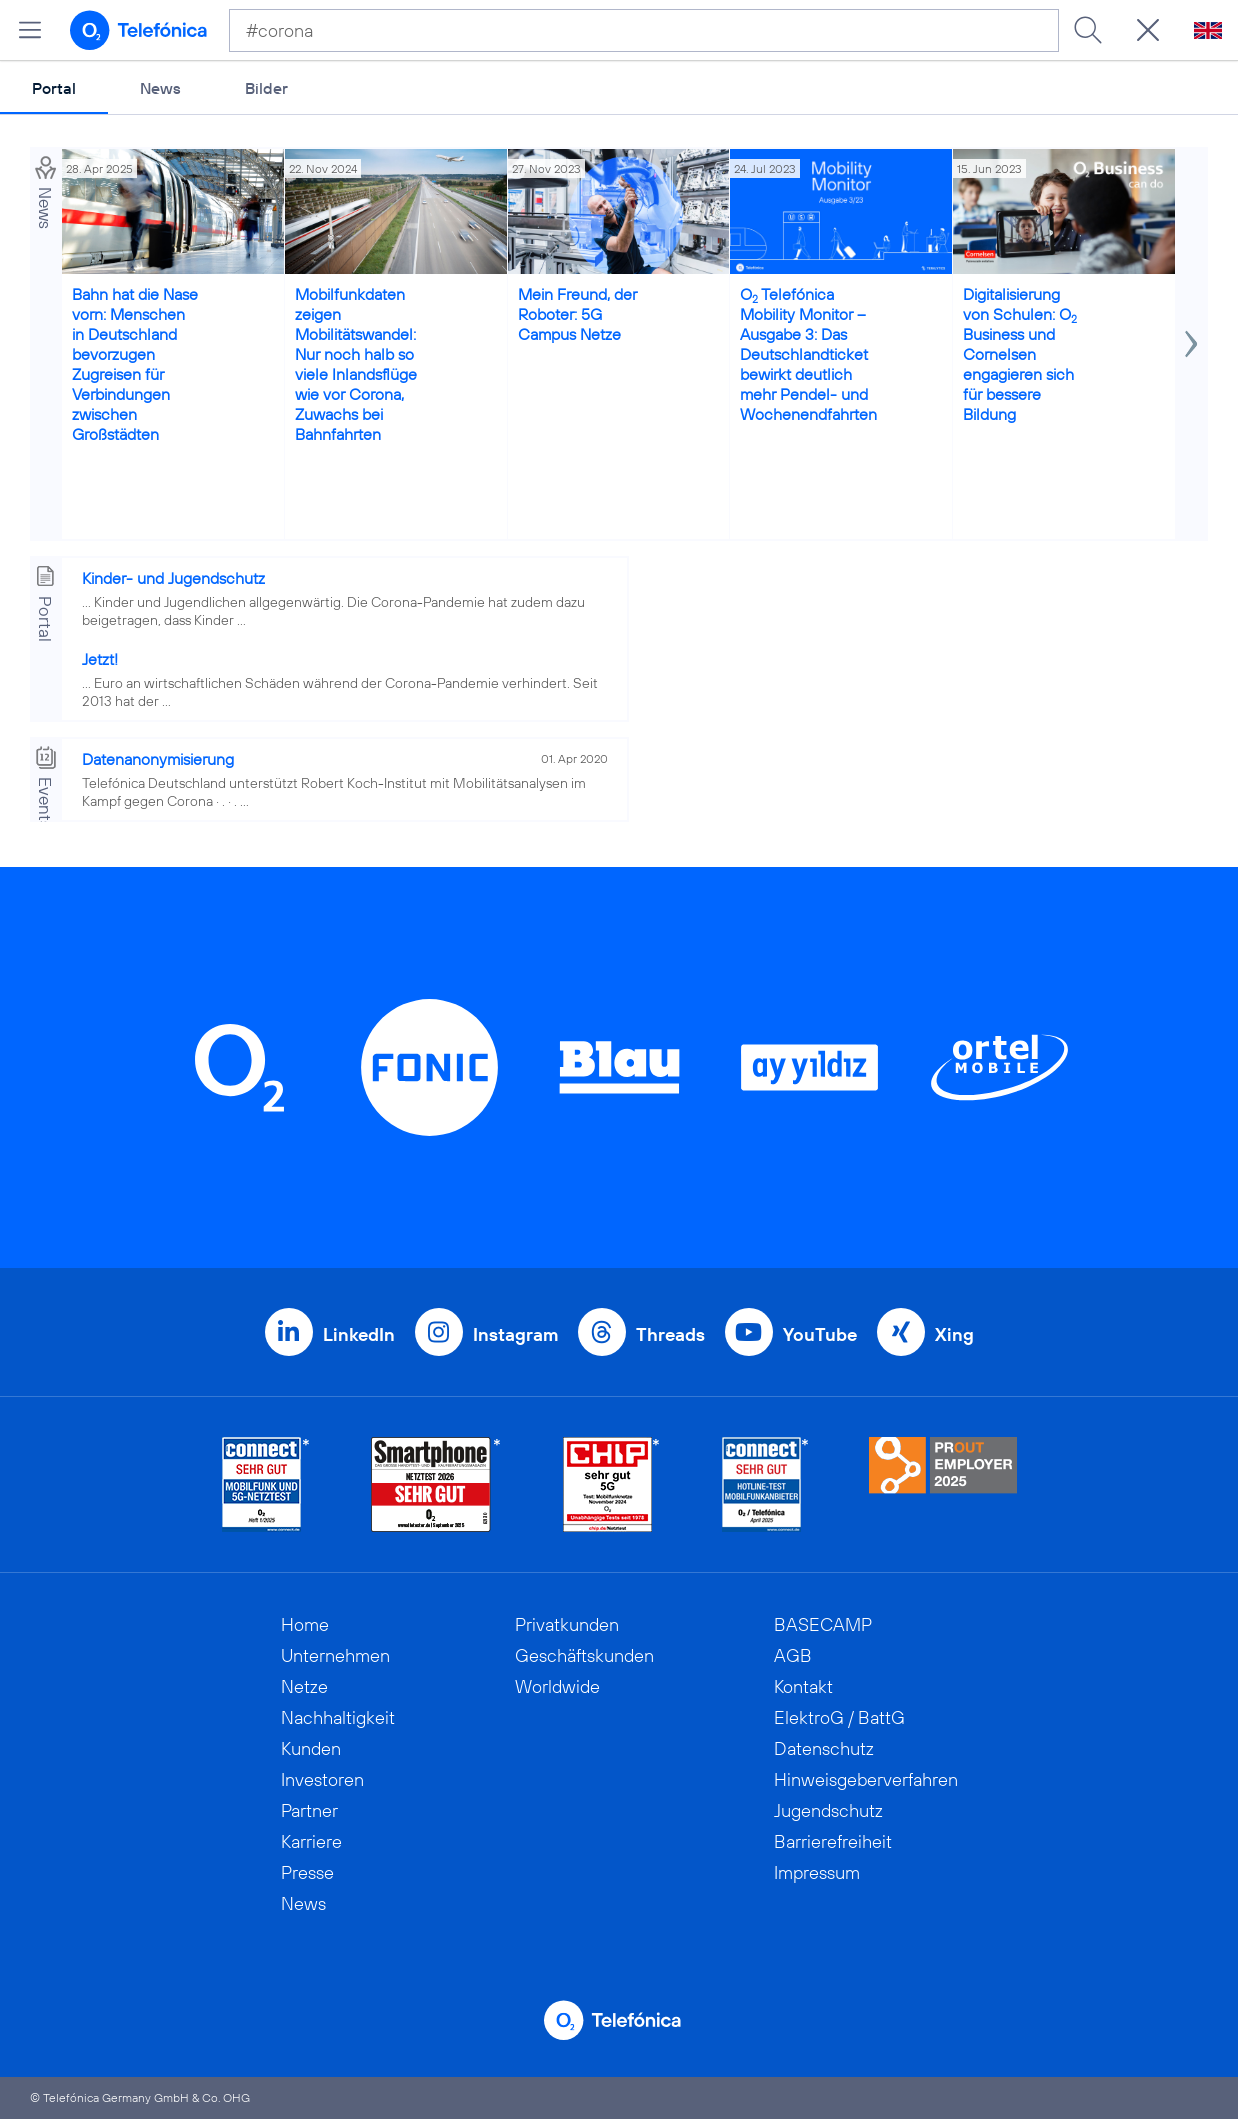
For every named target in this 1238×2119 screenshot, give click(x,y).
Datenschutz (824, 1748)
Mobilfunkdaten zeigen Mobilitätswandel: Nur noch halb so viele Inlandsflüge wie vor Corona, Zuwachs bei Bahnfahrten (356, 364)
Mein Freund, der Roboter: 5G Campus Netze (577, 314)
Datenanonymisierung (158, 759)
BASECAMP (823, 1624)
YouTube (820, 1334)
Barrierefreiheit (833, 1841)
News (160, 88)
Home (305, 1624)
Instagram (515, 1334)
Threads (670, 1334)
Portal (54, 88)
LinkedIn (359, 1334)
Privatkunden (567, 1624)
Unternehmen (335, 1655)
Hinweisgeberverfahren (866, 1779)
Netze (304, 1686)
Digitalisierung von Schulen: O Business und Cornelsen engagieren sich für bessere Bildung (1020, 354)
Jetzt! (100, 659)
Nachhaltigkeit (338, 1717)
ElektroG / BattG (839, 1717)
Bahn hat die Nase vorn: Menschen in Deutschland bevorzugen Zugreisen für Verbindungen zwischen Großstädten (135, 364)
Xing (954, 1334)
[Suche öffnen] (1148, 30)
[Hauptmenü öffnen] (30, 30)
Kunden (311, 1748)
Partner (309, 1810)
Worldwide (557, 1686)
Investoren (322, 1779)
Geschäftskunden (584, 1655)
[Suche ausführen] (1088, 30)
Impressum (817, 1872)
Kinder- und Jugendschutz (173, 578)
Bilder (266, 88)
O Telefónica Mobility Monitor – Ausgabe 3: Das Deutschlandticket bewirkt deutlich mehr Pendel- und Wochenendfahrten (808, 354)
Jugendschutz (828, 1810)
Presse (307, 1872)
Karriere (311, 1841)
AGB (793, 1655)
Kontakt (803, 1686)
